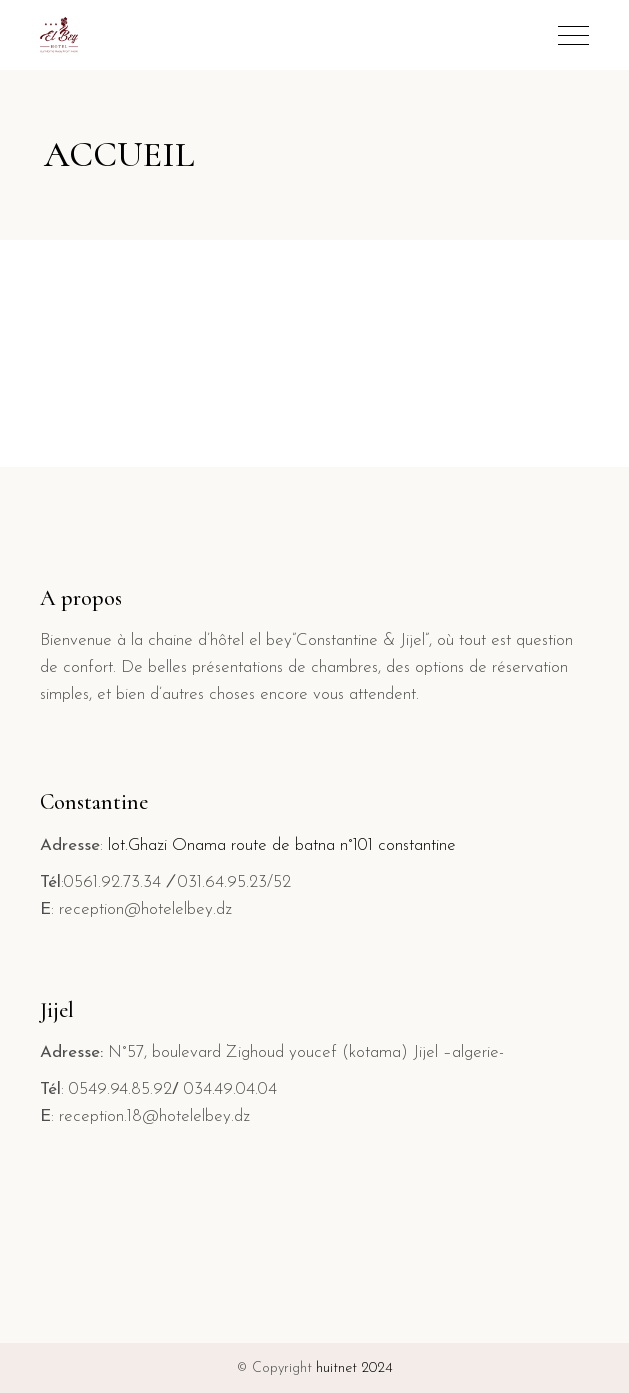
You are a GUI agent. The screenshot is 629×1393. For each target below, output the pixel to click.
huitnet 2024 (354, 1368)
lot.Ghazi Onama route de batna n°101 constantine (282, 845)
